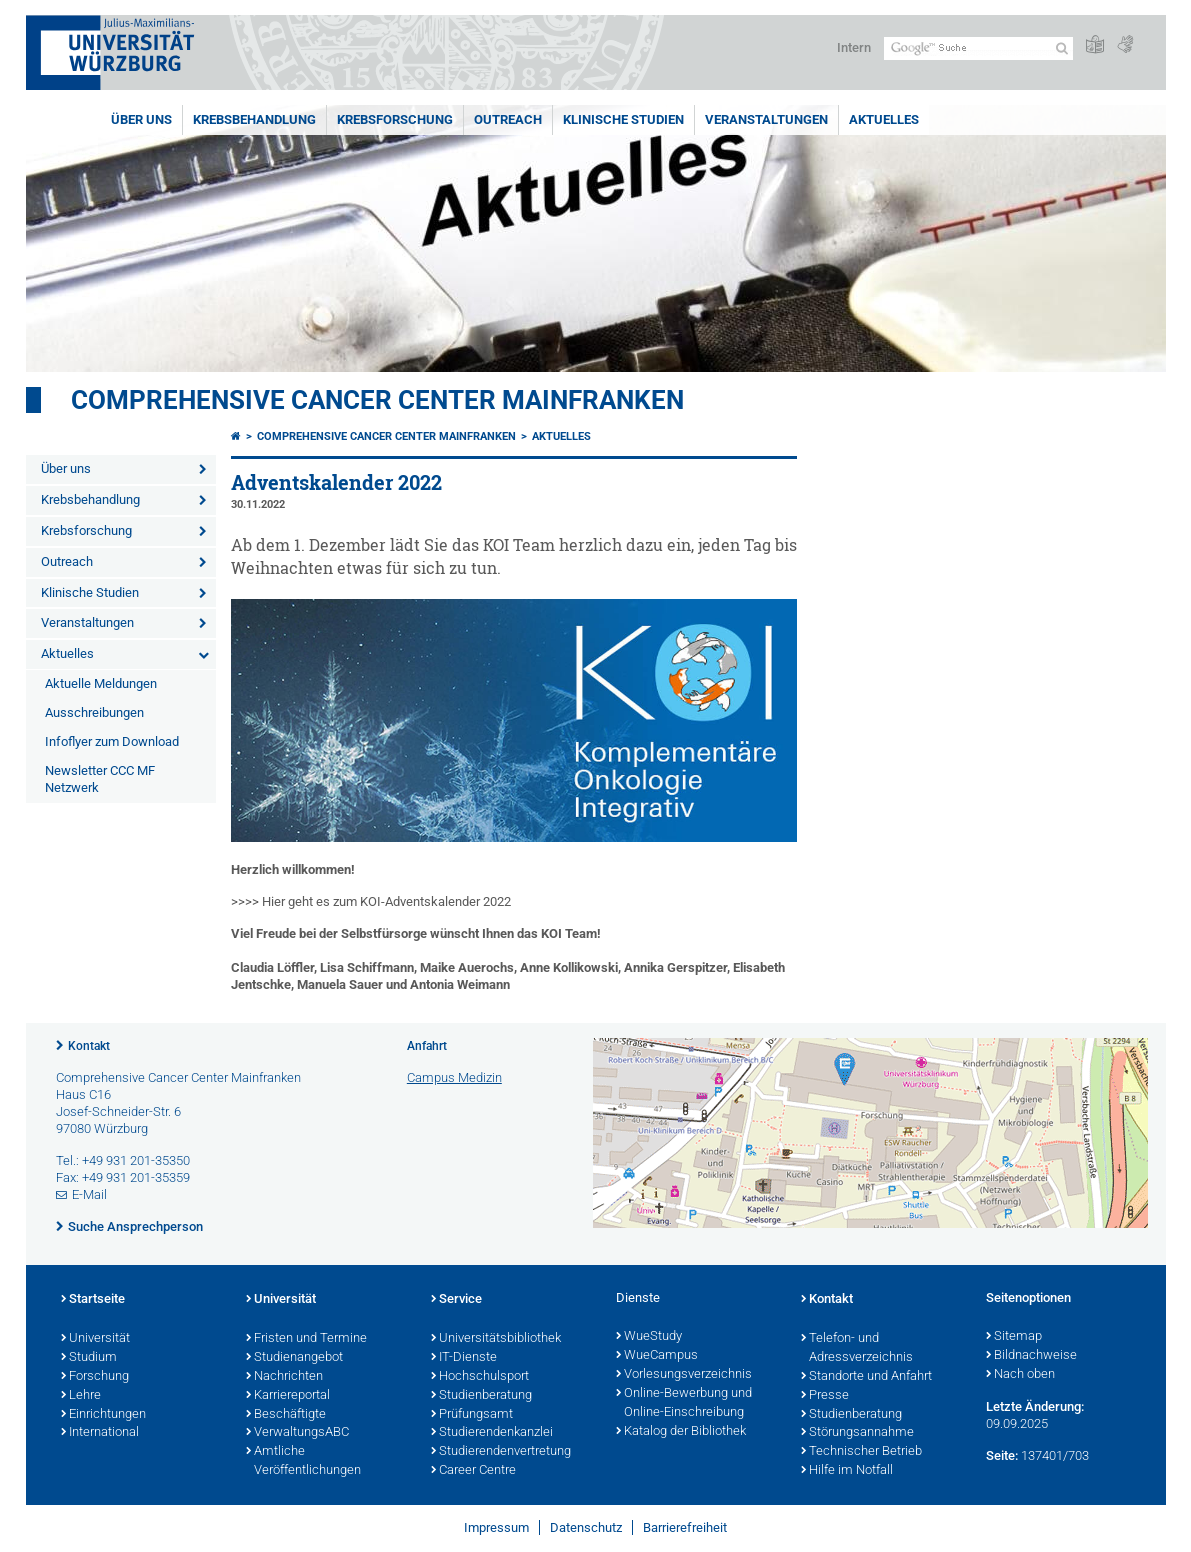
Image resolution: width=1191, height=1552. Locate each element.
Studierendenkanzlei (492, 1433)
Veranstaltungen (766, 119)
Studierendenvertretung (501, 1452)
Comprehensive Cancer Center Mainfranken (377, 400)
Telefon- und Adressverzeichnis (857, 1348)
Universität (95, 1339)
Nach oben (1020, 1375)
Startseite (93, 1300)
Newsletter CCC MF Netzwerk (100, 779)
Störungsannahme (857, 1433)
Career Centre (473, 1471)
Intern (854, 47)
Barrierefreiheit (685, 1527)
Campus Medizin (454, 1077)
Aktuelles (884, 119)
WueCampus (657, 1356)
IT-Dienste (464, 1358)
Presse (825, 1396)
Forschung (95, 1377)
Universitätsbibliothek (496, 1339)
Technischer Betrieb (861, 1452)
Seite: (1002, 1455)
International (100, 1433)
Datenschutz (586, 1527)
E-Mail (89, 1194)
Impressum (496, 1527)
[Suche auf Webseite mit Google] (978, 48)
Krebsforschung (395, 119)
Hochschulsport (480, 1377)
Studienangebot (294, 1358)
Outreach (508, 119)
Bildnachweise (1031, 1356)
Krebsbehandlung (254, 119)
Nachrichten (284, 1377)
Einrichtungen (103, 1415)
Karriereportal (288, 1396)
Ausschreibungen (94, 712)
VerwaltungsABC (297, 1433)
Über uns (141, 119)
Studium (89, 1358)
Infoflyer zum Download (112, 741)
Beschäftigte (286, 1415)
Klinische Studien (623, 119)
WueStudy (649, 1337)
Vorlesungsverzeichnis (684, 1375)
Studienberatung (481, 1396)
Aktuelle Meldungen (101, 683)
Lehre (81, 1396)
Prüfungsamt (472, 1415)
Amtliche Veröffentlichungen (303, 1461)
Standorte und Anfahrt (866, 1377)
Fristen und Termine (306, 1339)
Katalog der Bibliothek (681, 1432)
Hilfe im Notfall (847, 1471)
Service (456, 1300)
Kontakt (89, 1046)
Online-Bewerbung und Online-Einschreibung (684, 1403)
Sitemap (1014, 1337)
